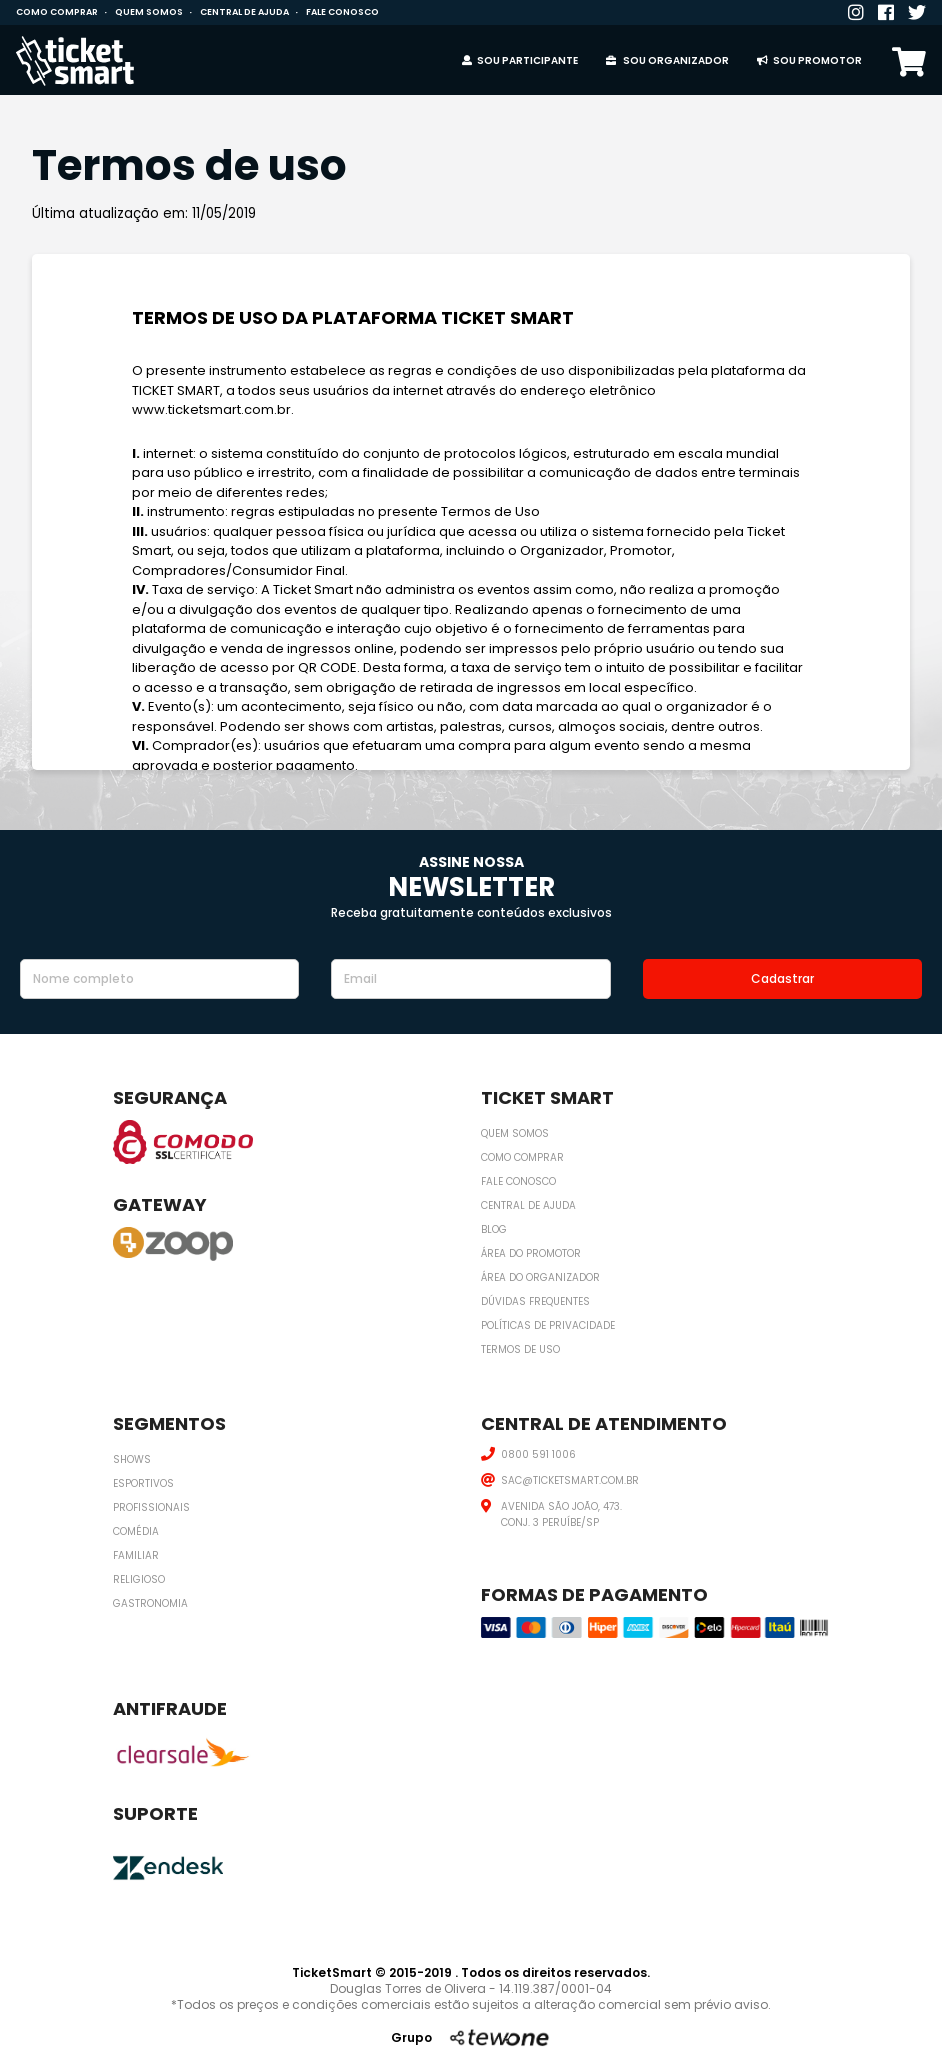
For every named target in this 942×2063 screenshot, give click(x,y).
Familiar (136, 1555)
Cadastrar (782, 978)
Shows (132, 1459)
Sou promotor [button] (809, 60)
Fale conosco (342, 12)
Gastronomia (150, 1603)
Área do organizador (540, 1277)
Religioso (139, 1579)
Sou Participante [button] (520, 60)
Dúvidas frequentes (535, 1301)
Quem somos (149, 12)
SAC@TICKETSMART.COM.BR (570, 1480)
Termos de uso (520, 1349)
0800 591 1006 (538, 1454)
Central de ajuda (244, 12)
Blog (494, 1229)
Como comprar (57, 12)
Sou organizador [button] (667, 60)
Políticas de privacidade (548, 1325)
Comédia (136, 1531)
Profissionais (151, 1507)
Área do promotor (531, 1253)
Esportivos (143, 1483)
